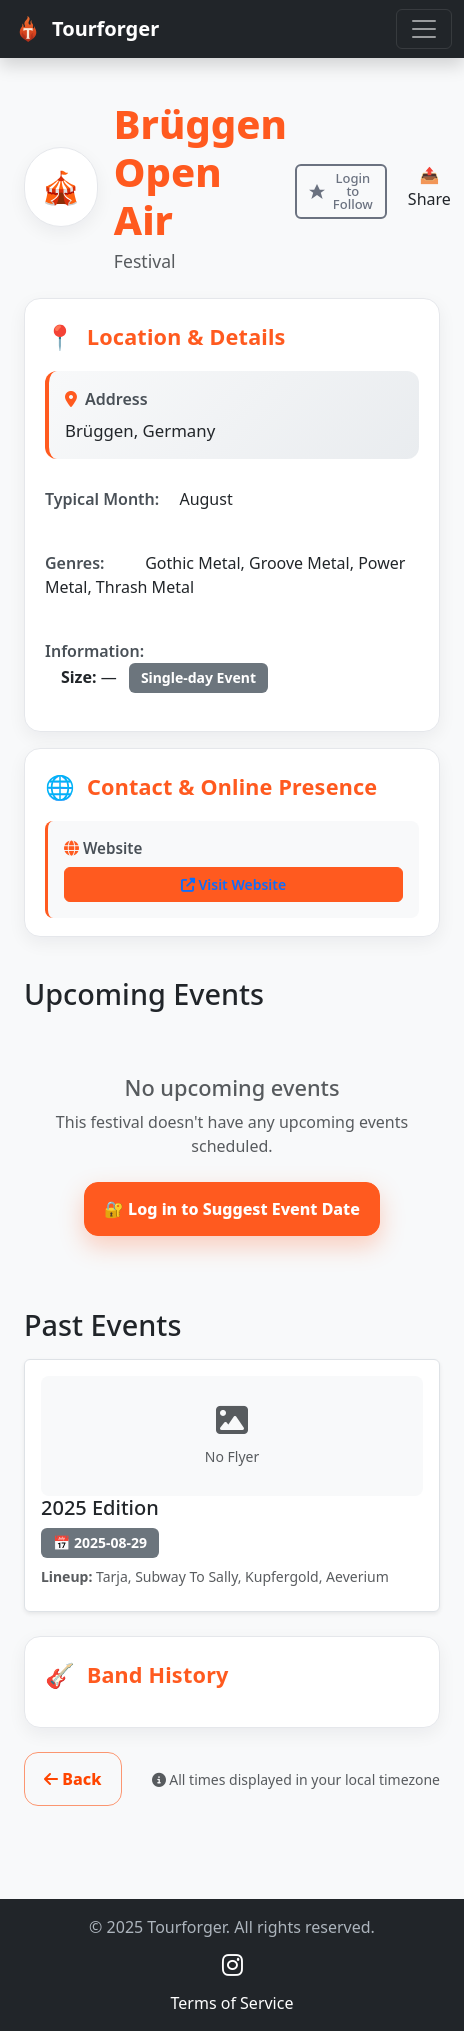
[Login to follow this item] (341, 191)
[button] (232, 1675)
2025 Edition (100, 1507)
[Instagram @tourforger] (232, 1964)
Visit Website (233, 884)
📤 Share (429, 187)
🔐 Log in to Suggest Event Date (232, 1209)
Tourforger (85, 29)
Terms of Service (232, 2003)
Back (72, 1779)
